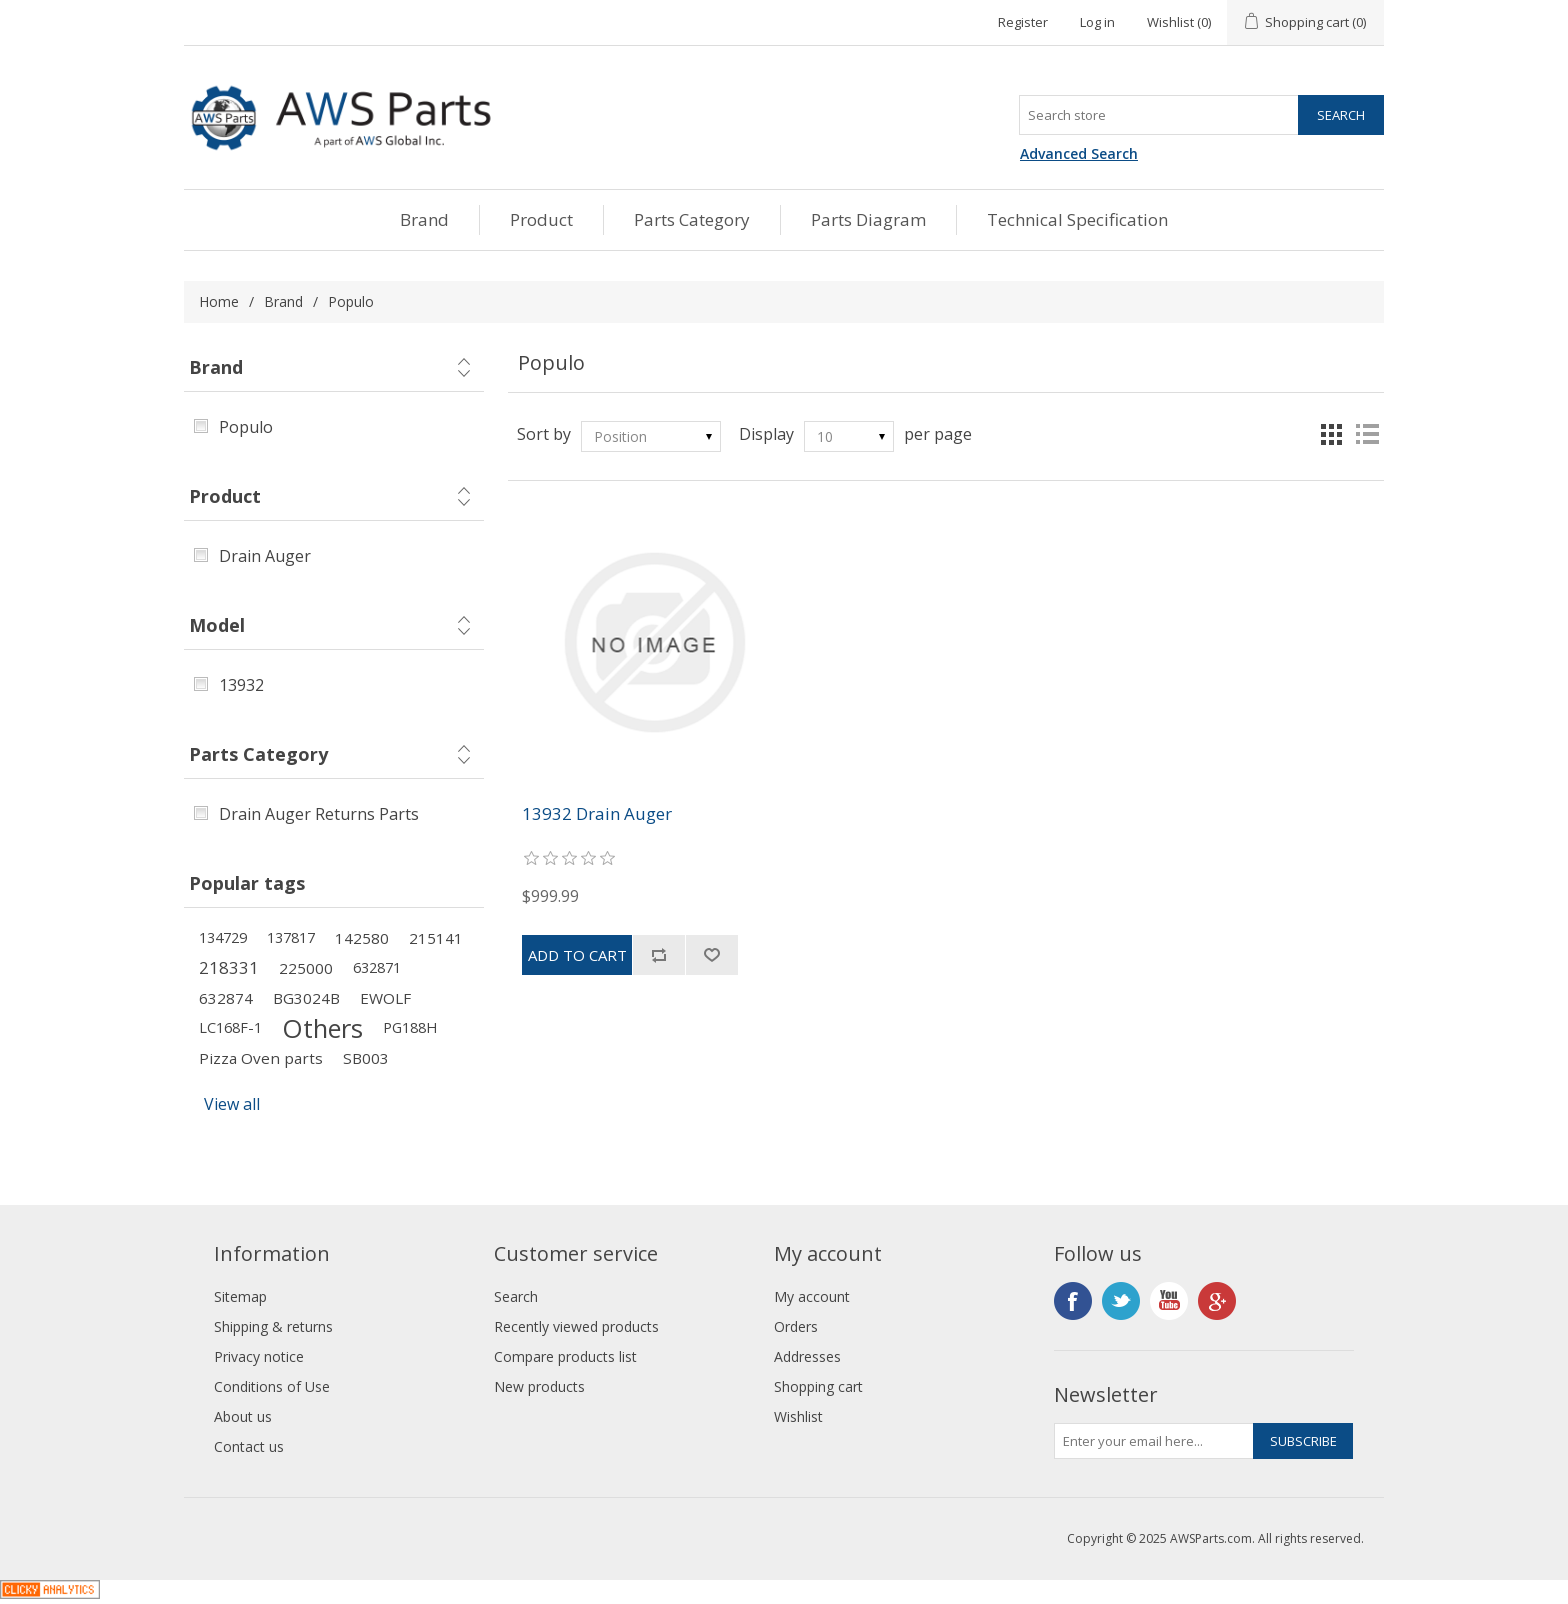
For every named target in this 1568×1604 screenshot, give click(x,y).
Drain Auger (265, 556)
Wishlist (798, 1416)
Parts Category (692, 219)
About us (243, 1416)
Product (541, 219)
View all (232, 1104)
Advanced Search (1079, 153)
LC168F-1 (230, 1027)
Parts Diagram (868, 219)
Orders (796, 1326)
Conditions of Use (272, 1386)
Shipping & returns (273, 1326)
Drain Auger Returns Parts (319, 814)
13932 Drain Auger (597, 814)
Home (219, 301)
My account (812, 1296)
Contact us (249, 1446)
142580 (362, 938)
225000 (306, 968)
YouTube (1169, 1301)
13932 (241, 685)
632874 (226, 998)
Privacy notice (259, 1356)
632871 (377, 967)
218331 (229, 967)
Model (217, 625)
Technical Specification (1077, 219)
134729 (223, 937)
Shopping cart (818, 1386)
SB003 (366, 1058)
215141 (436, 938)
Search (516, 1296)
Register (1023, 22)
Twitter (1121, 1301)
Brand (424, 219)
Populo (246, 427)
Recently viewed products (576, 1326)
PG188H (410, 1027)
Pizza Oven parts (261, 1058)
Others (322, 1028)
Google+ (1217, 1301)
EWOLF (385, 998)
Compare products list (565, 1356)
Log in (1097, 22)
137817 (291, 937)
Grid (1331, 434)
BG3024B (306, 998)
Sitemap (240, 1296)
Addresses (807, 1356)
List (1367, 434)
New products (539, 1386)
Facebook (1073, 1301)
